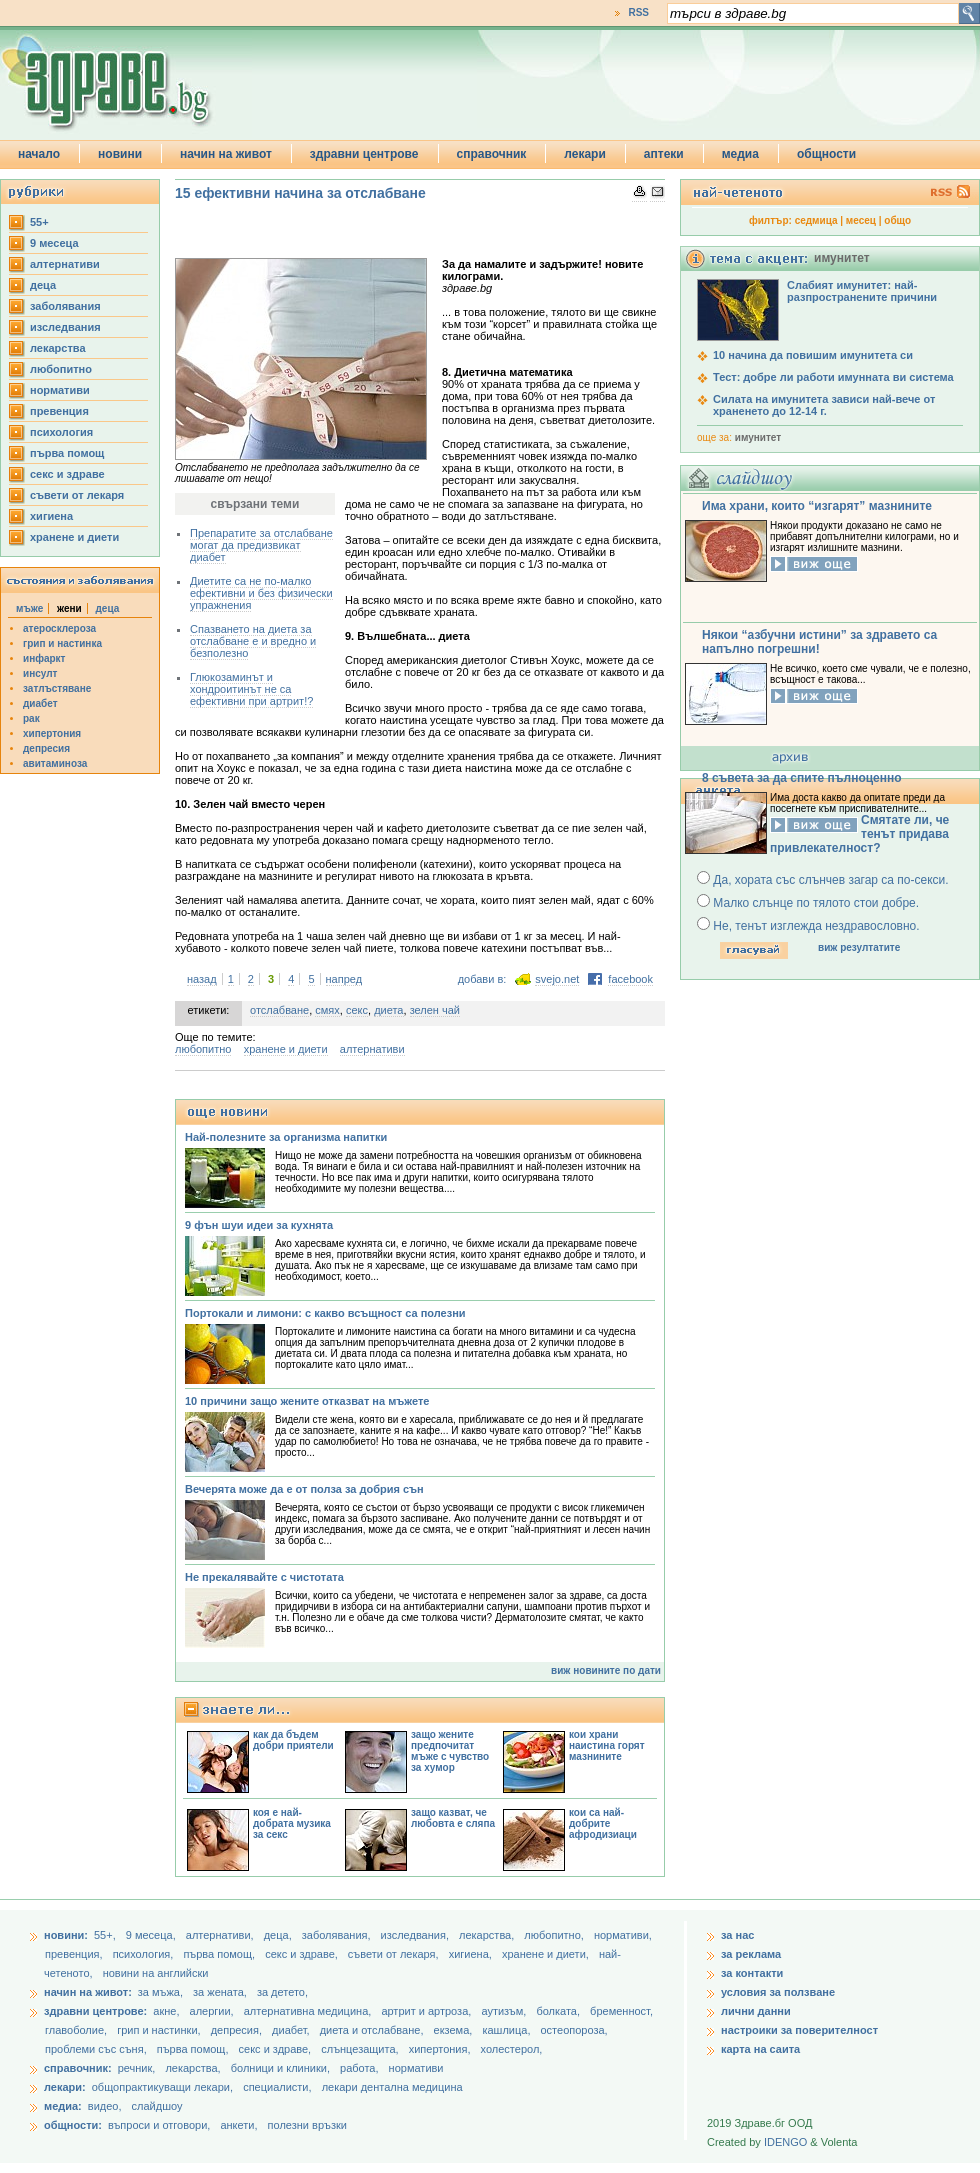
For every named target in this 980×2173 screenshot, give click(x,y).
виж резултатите (859, 947)
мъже (29, 608)
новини (120, 154)
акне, (167, 2011)
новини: (66, 1935)
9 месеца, (152, 1935)
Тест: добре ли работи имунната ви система (833, 377)
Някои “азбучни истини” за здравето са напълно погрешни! (819, 642)
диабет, (292, 2030)
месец (861, 220)
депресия (46, 748)
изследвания (65, 327)
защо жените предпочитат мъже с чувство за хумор (450, 1751)
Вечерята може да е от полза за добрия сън (304, 1489)
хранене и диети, (547, 1954)
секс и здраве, (303, 1954)
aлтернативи (65, 264)
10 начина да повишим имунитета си (813, 355)
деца (43, 285)
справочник (492, 154)
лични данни (756, 2011)
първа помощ (67, 453)
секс (357, 1010)
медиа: (63, 2106)
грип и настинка (62, 643)
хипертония (52, 733)
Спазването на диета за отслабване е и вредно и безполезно (253, 641)
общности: (73, 2125)
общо (897, 220)
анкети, (238, 2125)
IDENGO (785, 2142)
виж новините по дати (606, 1670)
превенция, (75, 1954)
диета (388, 1010)
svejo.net (557, 979)
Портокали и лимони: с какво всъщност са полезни (325, 1313)
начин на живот (226, 154)
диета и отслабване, (373, 2030)
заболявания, (338, 1935)
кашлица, (507, 2030)
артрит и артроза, (427, 2011)
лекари (585, 154)
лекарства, (488, 1935)
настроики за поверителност (799, 2030)
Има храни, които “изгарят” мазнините (817, 506)
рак (31, 718)
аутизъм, (505, 2011)
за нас (737, 1935)
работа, (359, 2068)
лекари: (65, 2087)
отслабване (279, 1010)
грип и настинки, (160, 2030)
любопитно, (555, 1935)
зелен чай (435, 1010)
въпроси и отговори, (159, 2125)
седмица (816, 220)
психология (61, 432)
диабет (40, 703)
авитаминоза (55, 763)
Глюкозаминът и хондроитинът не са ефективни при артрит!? (251, 689)
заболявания (65, 306)
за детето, (282, 1992)
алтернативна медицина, (309, 2011)
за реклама (751, 1954)
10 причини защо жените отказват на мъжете (307, 1401)
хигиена (51, 516)
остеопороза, (574, 2030)
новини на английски (156, 1973)
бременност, (621, 2011)
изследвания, (416, 1935)
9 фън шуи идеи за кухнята (259, 1225)
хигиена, (472, 1954)
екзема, (455, 2030)
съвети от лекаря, (395, 1954)
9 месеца (54, 243)
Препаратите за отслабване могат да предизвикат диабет (261, 545)
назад (202, 979)
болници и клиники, (280, 2068)
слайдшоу (157, 2106)
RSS (638, 12)
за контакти (752, 1973)
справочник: (78, 2068)
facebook (630, 979)
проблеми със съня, (97, 2049)
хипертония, (441, 2049)
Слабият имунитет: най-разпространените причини (862, 291)
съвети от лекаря (77, 495)
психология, (145, 1954)
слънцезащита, (361, 2049)
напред (344, 979)
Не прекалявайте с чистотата (264, 1577)
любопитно (61, 369)
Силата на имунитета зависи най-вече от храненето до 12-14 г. (824, 405)
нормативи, (623, 1935)
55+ (39, 222)
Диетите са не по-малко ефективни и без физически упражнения (261, 593)
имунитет (758, 437)
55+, (106, 1935)
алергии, (213, 2011)
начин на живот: (88, 1992)
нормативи (60, 390)
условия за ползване (778, 1992)
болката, (559, 2011)
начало (39, 154)
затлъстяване (57, 688)
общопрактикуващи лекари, (162, 2087)
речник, (137, 2068)
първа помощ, (220, 1954)
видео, (105, 2106)
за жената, (220, 1992)
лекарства (58, 348)
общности (826, 154)
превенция (59, 411)
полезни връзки (307, 2125)
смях (327, 1010)
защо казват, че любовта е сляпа (453, 1818)
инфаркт (44, 658)
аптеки (664, 154)
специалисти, (277, 2087)
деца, (279, 1935)
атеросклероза (59, 628)
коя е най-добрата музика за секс (292, 1823)
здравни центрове (364, 154)
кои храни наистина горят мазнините (607, 1745)
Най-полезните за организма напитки (286, 1137)
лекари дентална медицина (392, 2087)
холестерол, (512, 2049)
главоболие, (77, 2030)
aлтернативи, (221, 1935)
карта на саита (760, 2049)
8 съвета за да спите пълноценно (802, 778)
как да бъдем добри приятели (293, 1740)
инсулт (40, 673)
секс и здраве (67, 474)
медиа (740, 154)
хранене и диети (74, 537)
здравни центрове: (95, 2011)
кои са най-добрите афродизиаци (603, 1823)
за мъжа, (160, 1992)
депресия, (238, 2030)
